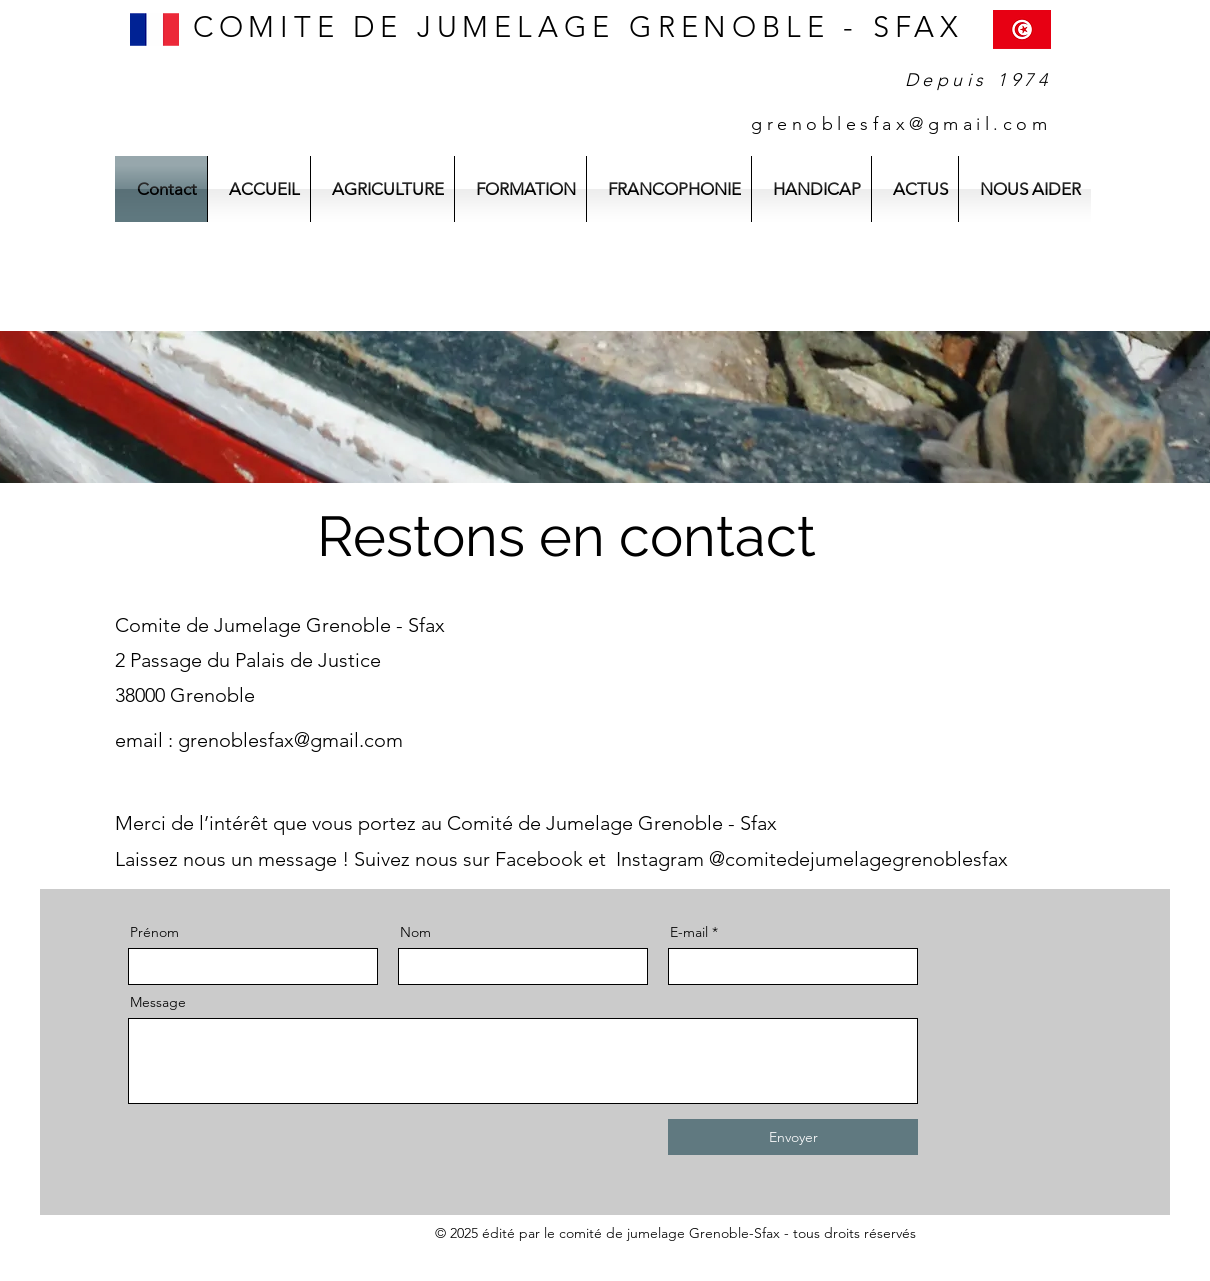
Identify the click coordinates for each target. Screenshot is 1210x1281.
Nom (415, 932)
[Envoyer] (793, 1137)
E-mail (689, 932)
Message (158, 1002)
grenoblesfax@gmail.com (290, 740)
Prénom (154, 932)
